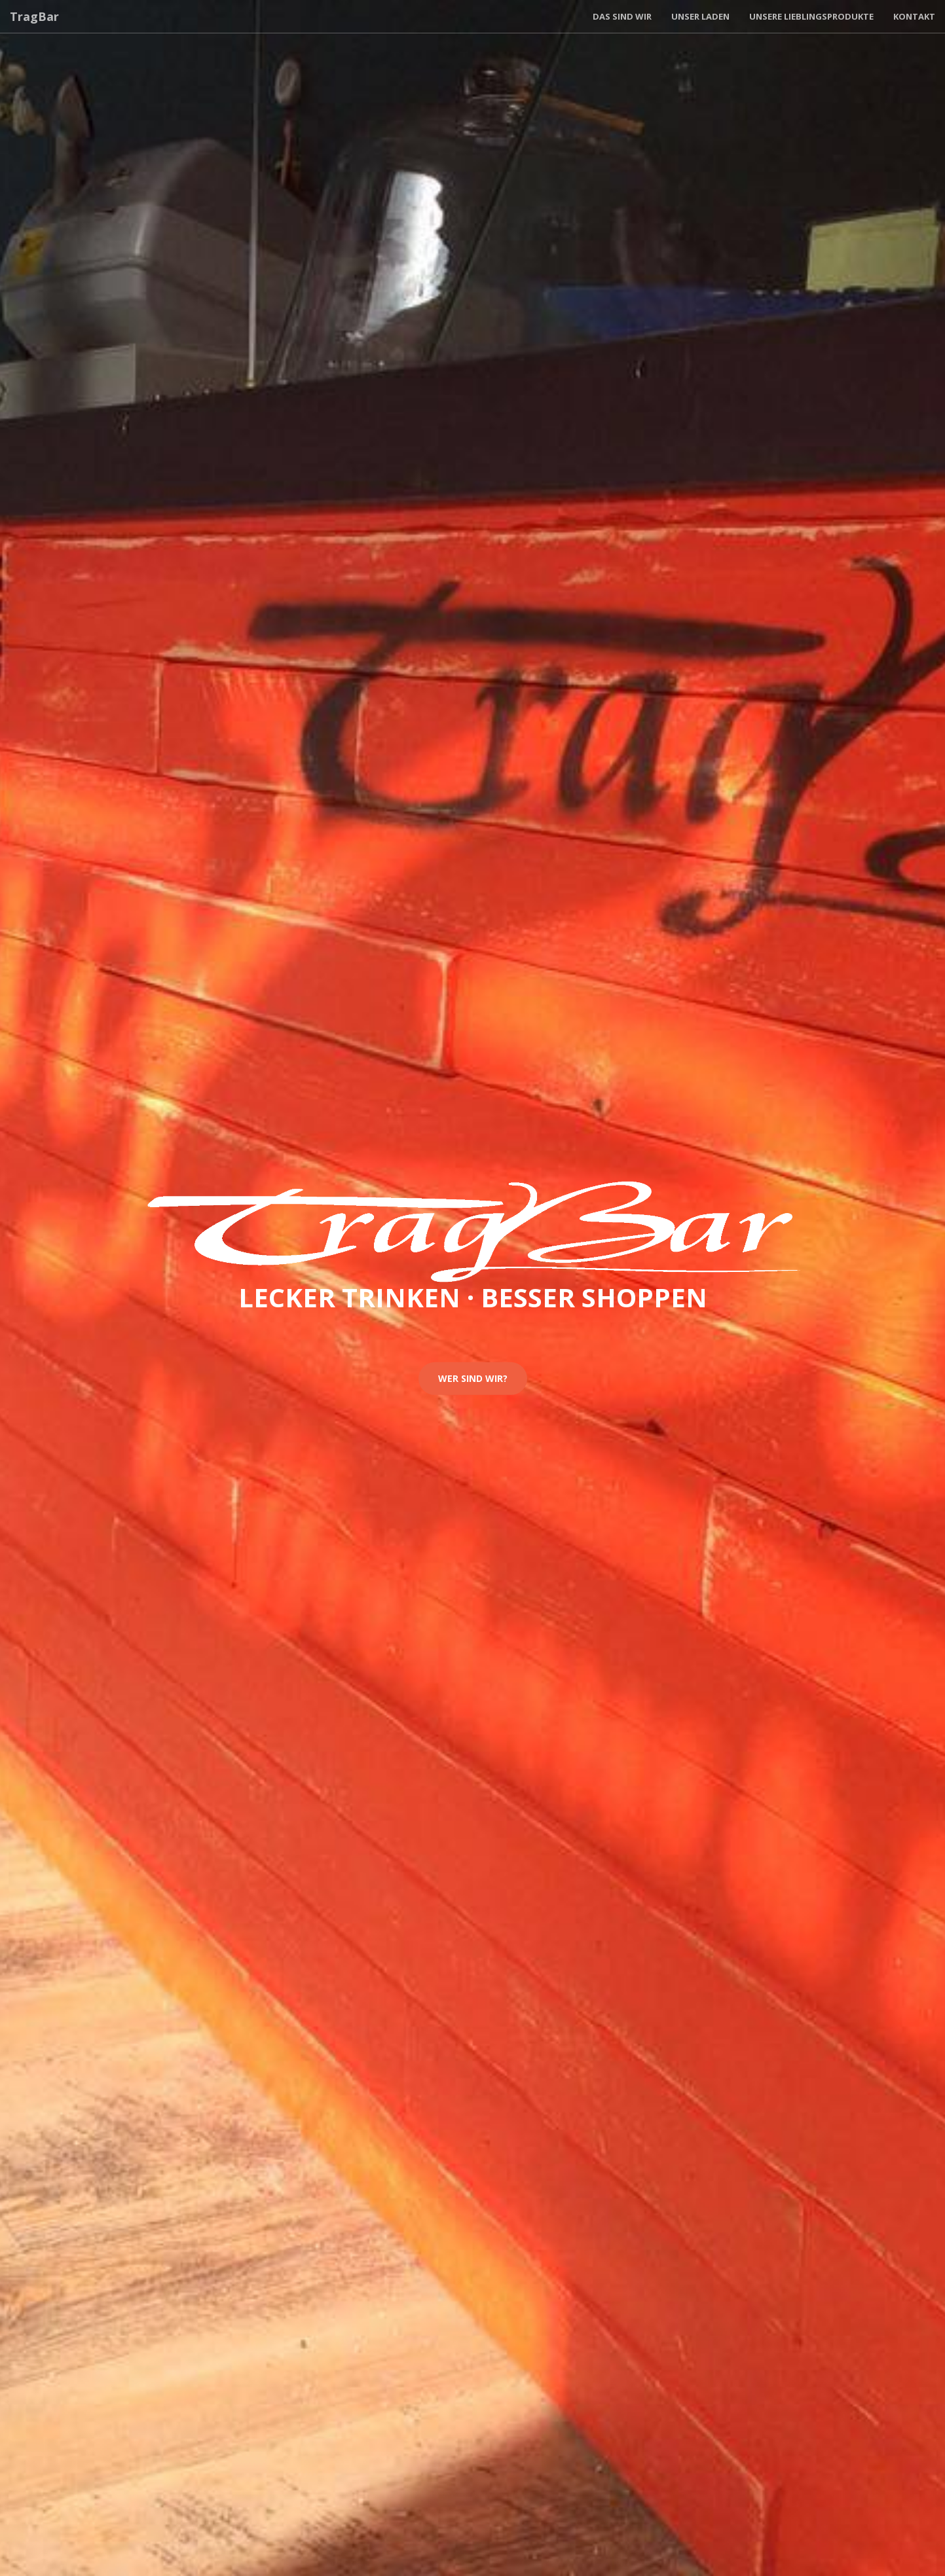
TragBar (34, 16)
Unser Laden (700, 16)
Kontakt (914, 16)
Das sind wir (622, 16)
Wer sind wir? (473, 1378)
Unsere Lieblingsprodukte (811, 16)
